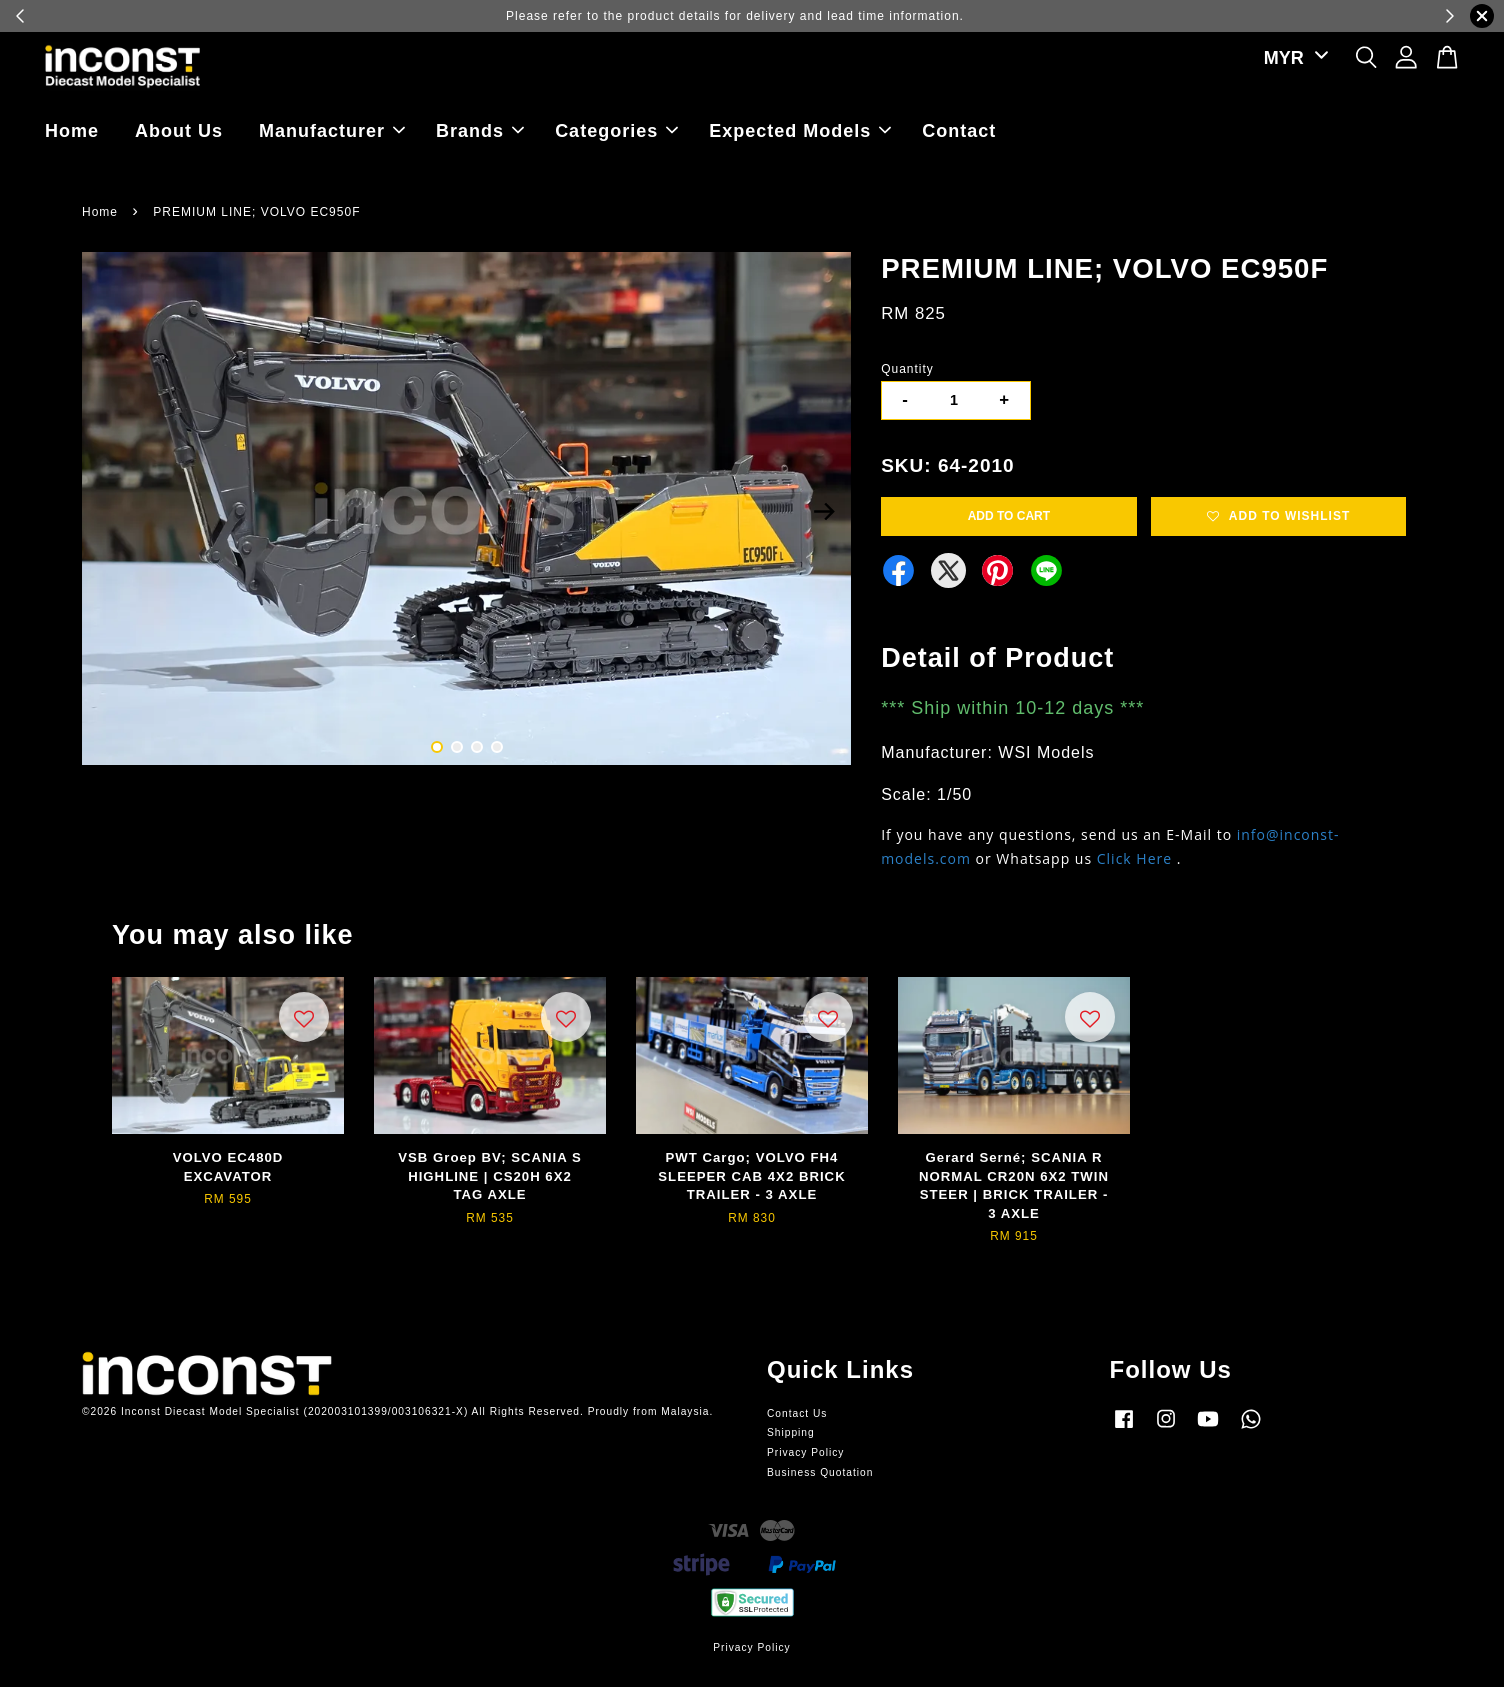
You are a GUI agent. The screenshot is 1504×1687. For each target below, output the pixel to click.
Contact (959, 131)
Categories (616, 131)
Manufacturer (332, 131)
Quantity (907, 369)
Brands (480, 131)
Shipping (791, 1432)
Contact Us (797, 1413)
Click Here (1134, 858)
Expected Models (800, 131)
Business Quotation (820, 1472)
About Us (179, 131)
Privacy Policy (805, 1452)
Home (72, 131)
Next (824, 512)
